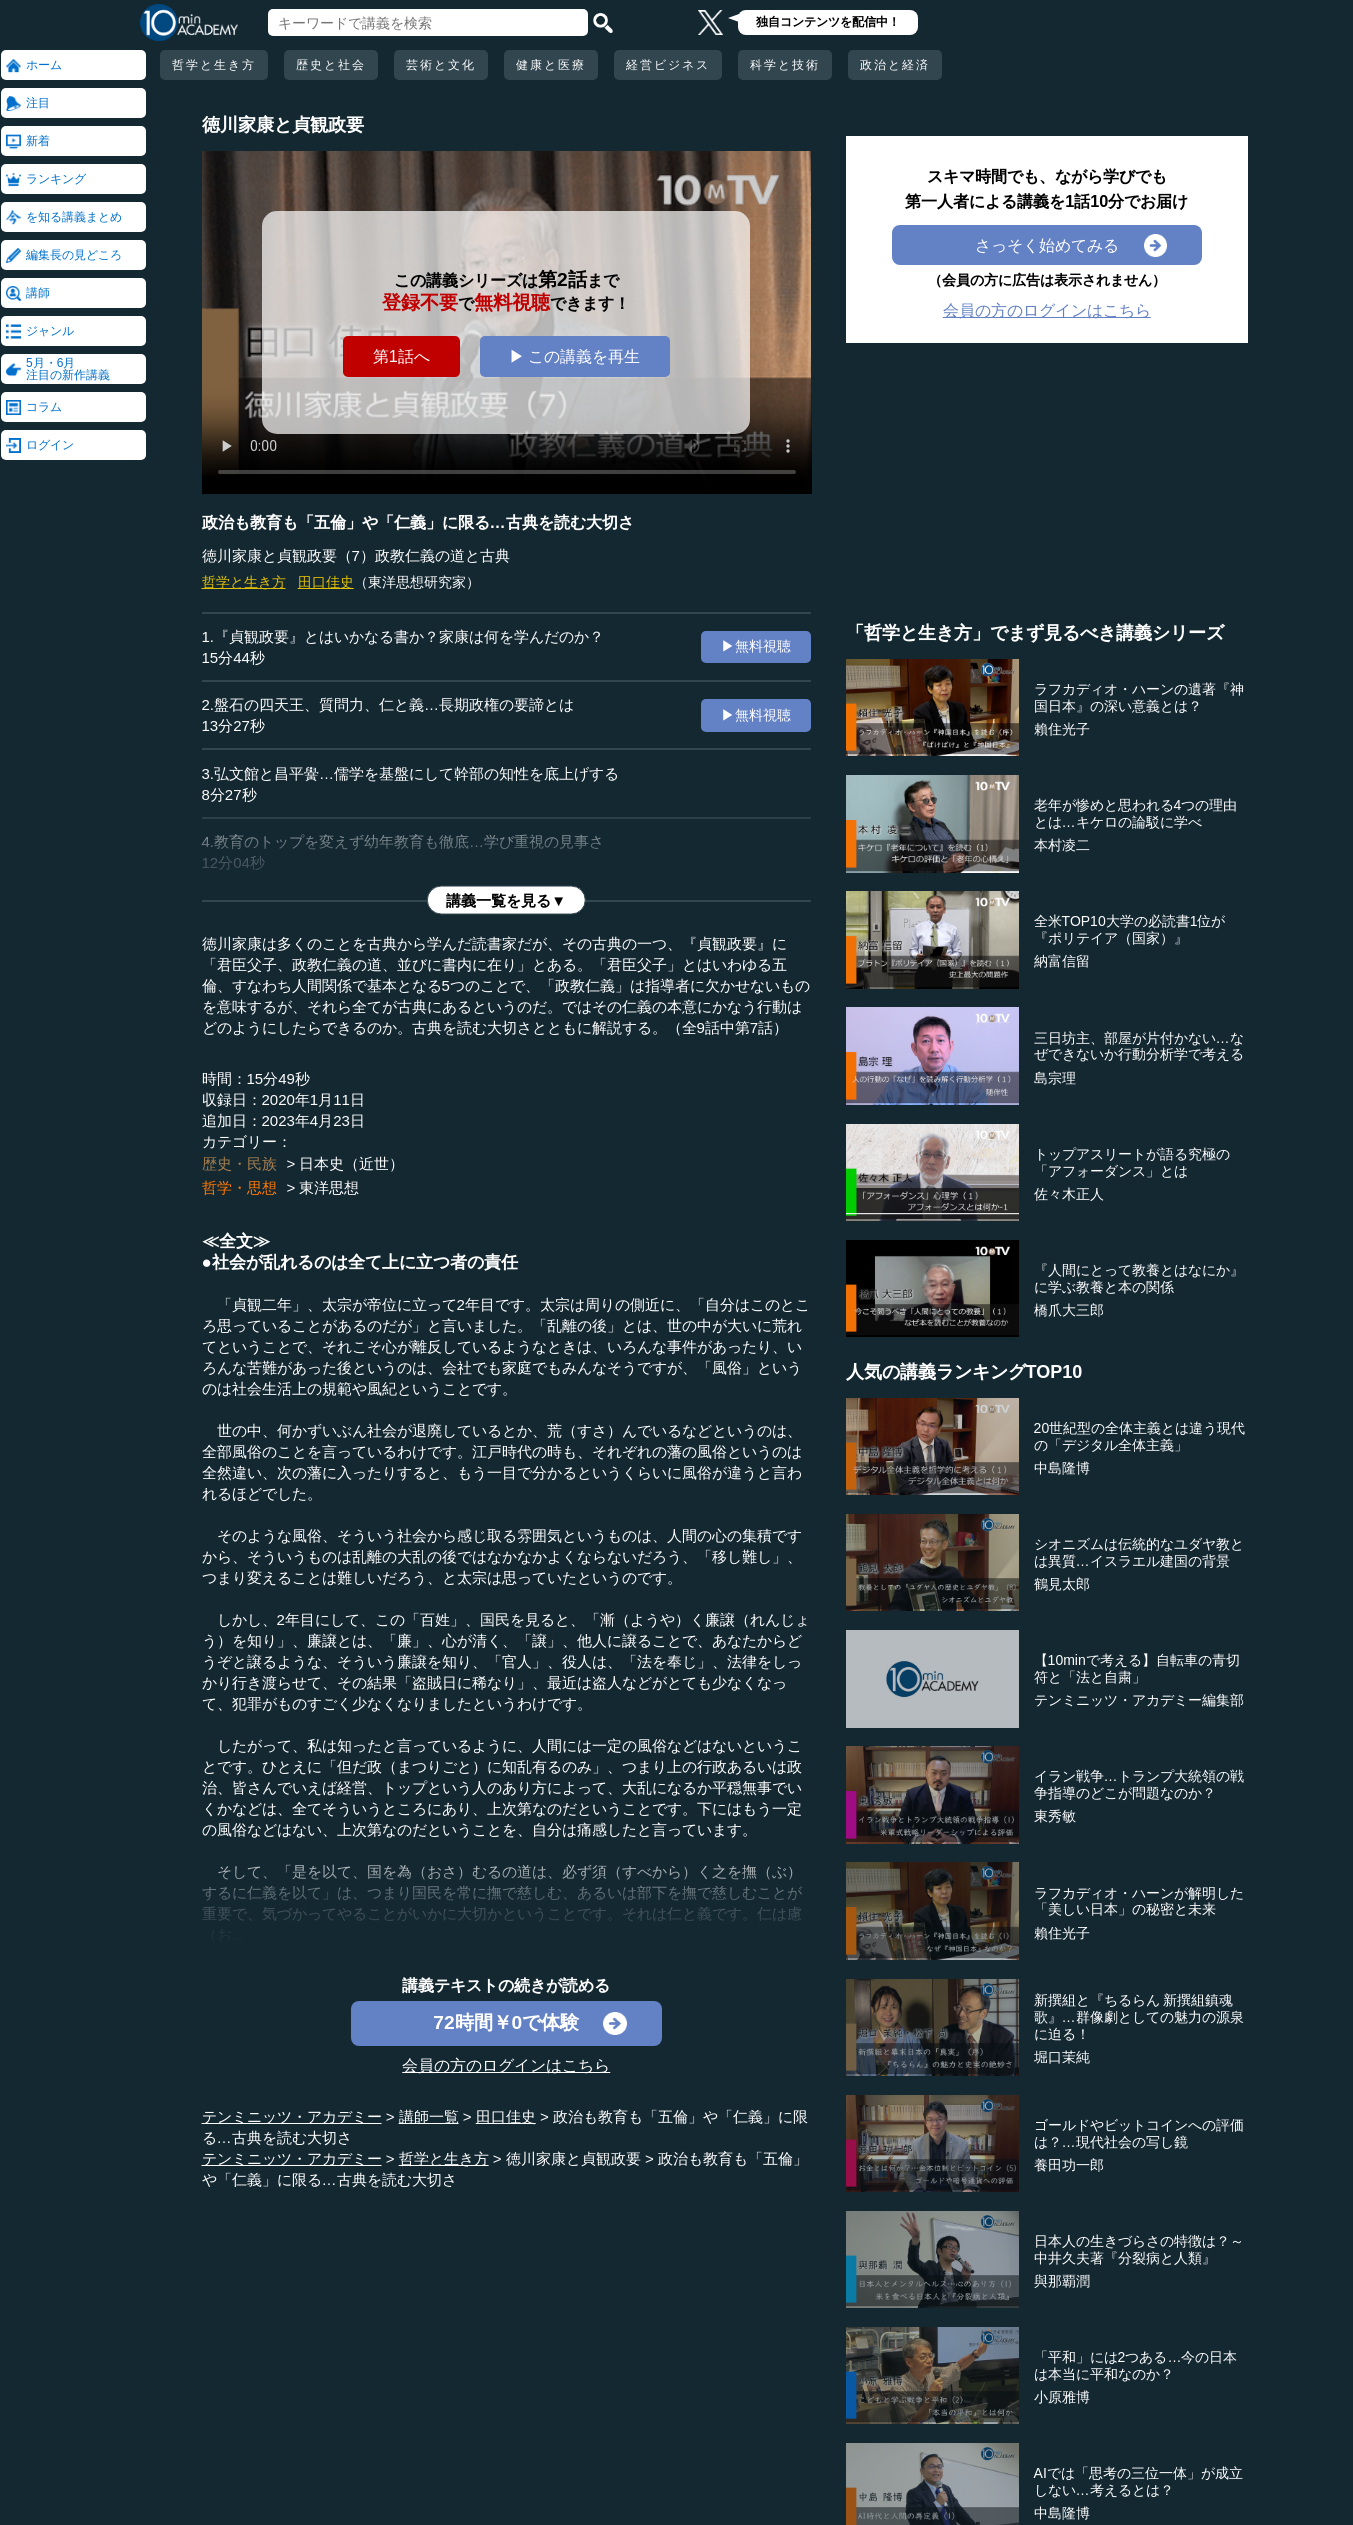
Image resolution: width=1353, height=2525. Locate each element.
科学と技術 (785, 65)
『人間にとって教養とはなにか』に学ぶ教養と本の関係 (1139, 1278)
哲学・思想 (239, 1187)
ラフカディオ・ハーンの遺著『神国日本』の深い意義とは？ (1139, 697)
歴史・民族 (239, 1163)
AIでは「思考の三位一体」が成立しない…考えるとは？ (1138, 2481)
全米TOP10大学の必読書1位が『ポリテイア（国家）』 (1130, 929)
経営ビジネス (668, 65)
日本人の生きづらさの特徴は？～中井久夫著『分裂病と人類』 (1139, 2249)
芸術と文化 (441, 65)
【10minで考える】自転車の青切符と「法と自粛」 (1137, 1668)
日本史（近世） (351, 1163)
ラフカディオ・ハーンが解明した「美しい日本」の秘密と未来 (1139, 1901)
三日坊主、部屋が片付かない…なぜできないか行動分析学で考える (1139, 1046)
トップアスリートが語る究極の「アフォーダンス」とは (1132, 1162)
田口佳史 (326, 582)
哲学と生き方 (214, 65)
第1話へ (401, 356)
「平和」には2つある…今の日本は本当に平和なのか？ (1136, 2365)
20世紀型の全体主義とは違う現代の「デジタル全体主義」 (1140, 1436)
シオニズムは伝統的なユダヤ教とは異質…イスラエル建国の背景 (1139, 1552)
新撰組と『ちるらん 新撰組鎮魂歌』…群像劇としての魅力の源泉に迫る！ (1139, 2017)
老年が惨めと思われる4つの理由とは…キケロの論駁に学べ (1136, 813)
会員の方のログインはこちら (506, 2065)
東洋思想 (329, 1187)
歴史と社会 (331, 65)
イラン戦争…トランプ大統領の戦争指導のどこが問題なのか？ (1139, 1784)
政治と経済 (895, 65)
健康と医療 (551, 65)
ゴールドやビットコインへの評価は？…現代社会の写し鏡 (1139, 2133)
